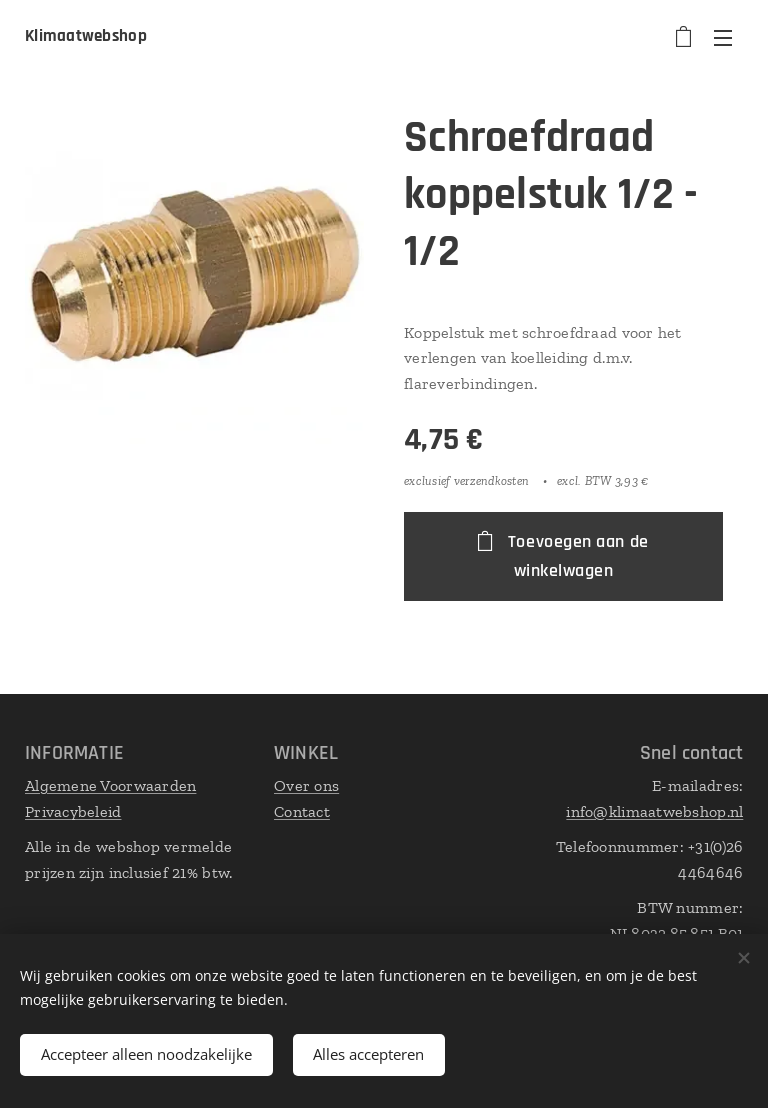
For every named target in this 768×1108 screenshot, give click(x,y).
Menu (723, 38)
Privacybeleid (73, 811)
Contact (302, 811)
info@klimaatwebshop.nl (654, 811)
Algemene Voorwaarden (110, 785)
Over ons (306, 785)
